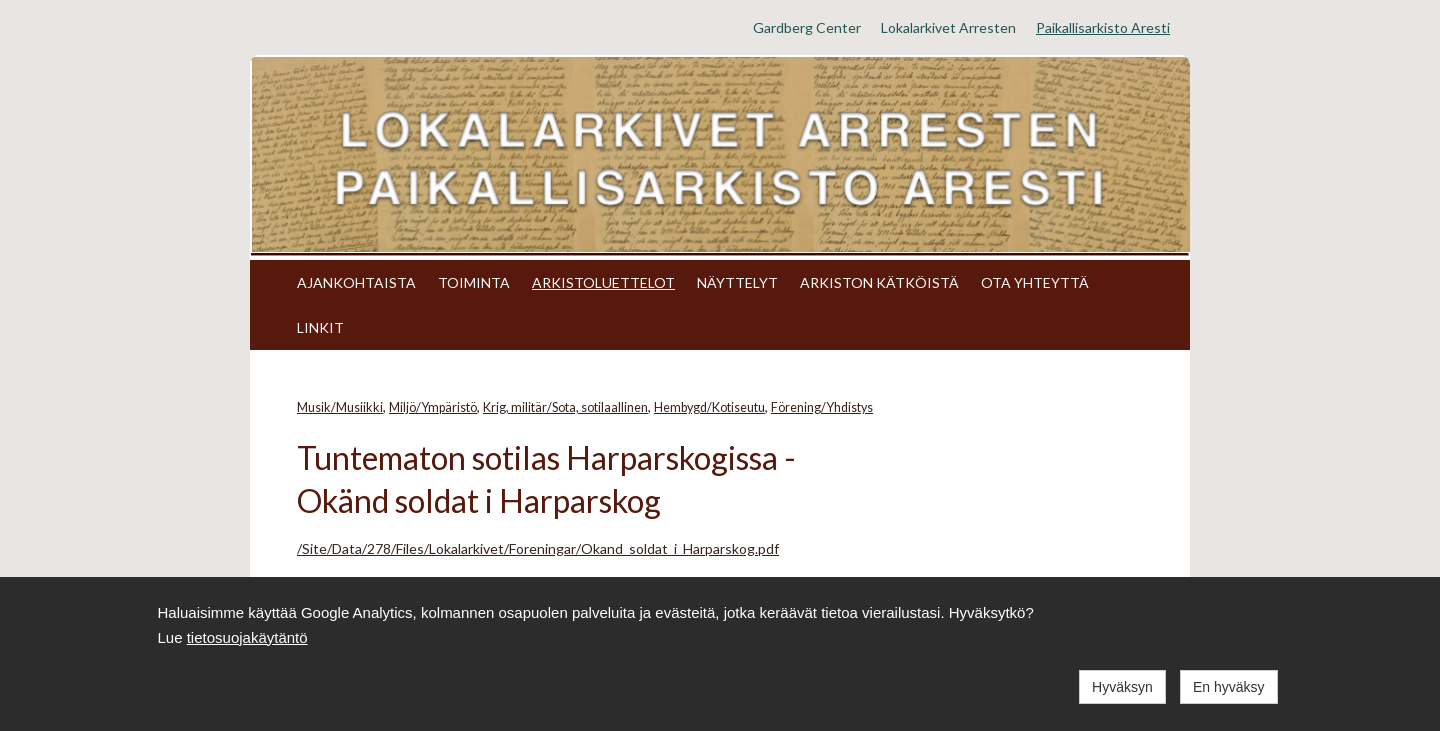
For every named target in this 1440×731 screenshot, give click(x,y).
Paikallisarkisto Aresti (1103, 27)
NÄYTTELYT (737, 282)
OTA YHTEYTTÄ (1035, 282)
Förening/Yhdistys (822, 407)
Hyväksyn (1122, 687)
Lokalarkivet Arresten (948, 27)
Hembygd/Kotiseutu (709, 407)
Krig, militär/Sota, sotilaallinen (565, 407)
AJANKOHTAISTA (356, 282)
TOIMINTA (474, 282)
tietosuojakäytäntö (247, 637)
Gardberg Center (807, 27)
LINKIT (320, 327)
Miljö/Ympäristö (433, 407)
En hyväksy (1229, 687)
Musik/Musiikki (340, 407)
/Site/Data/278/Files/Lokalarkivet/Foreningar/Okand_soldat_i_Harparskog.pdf (538, 548)
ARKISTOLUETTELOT (603, 282)
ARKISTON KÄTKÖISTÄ (879, 282)
